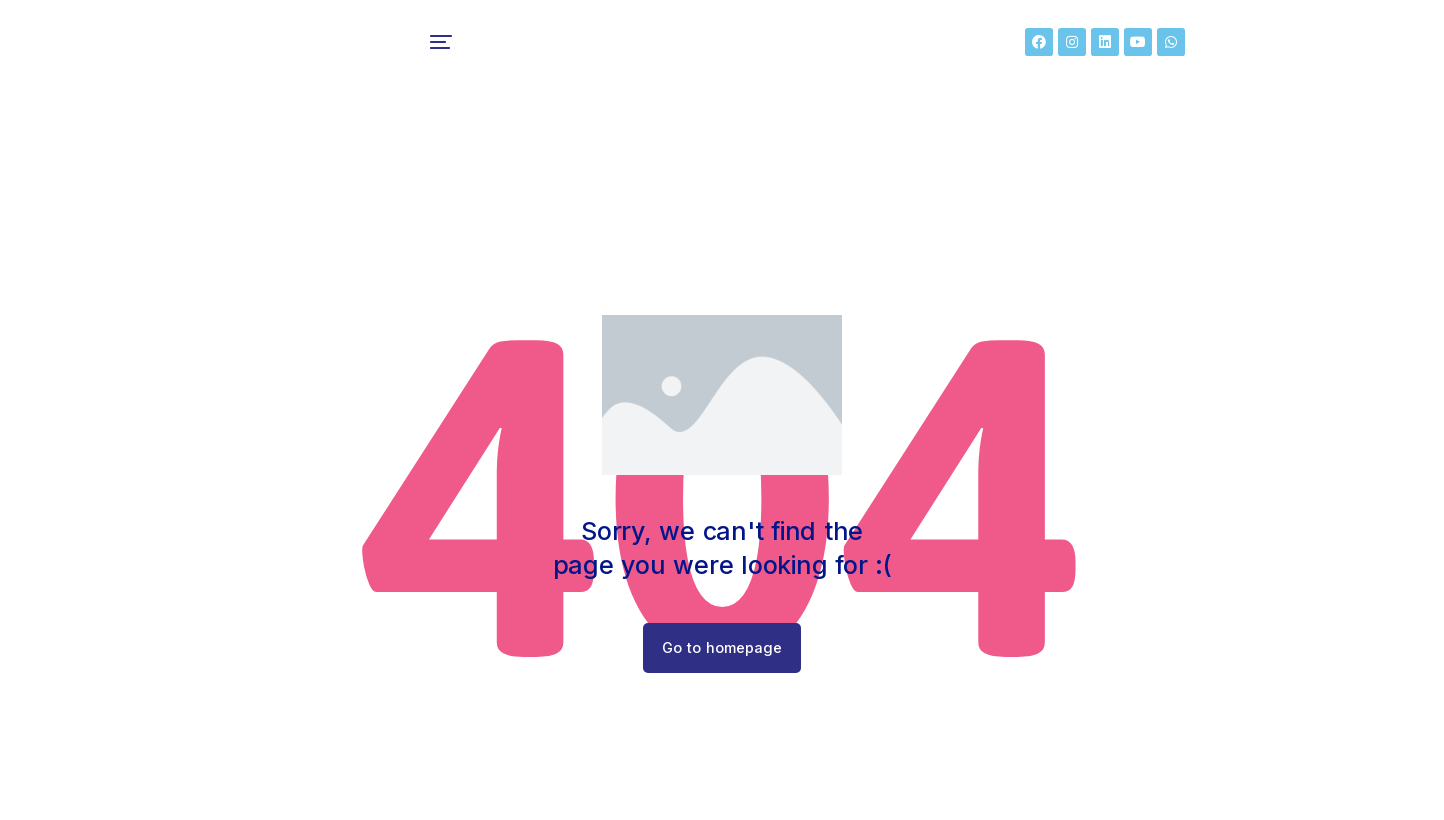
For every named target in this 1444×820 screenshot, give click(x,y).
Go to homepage (722, 663)
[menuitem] (451, 50)
